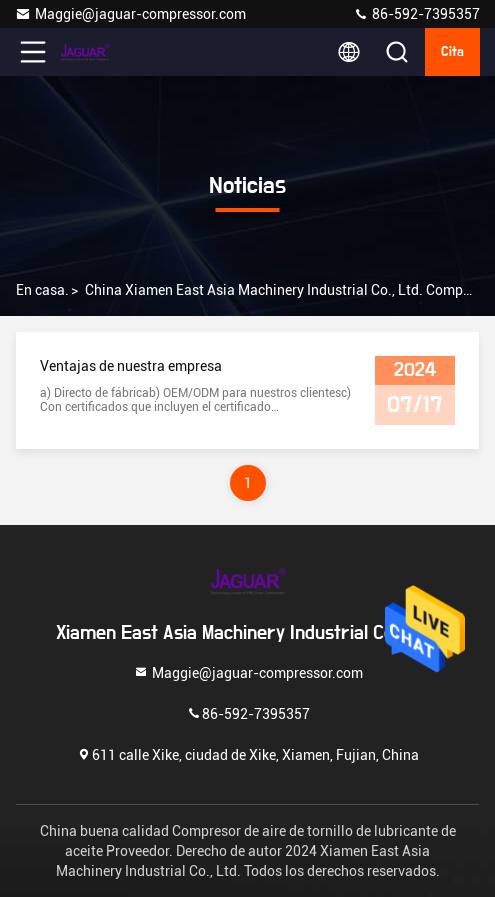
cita (452, 52)
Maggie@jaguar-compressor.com (130, 14)
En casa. (42, 290)
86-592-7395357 (416, 14)
